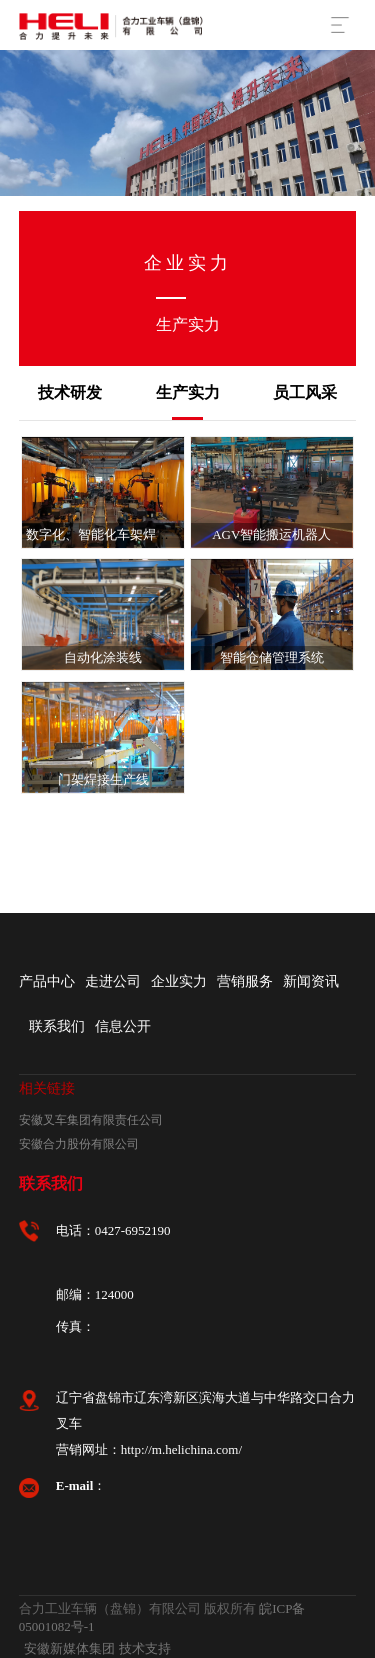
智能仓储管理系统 (272, 657)
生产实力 (188, 392)
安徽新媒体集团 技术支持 (97, 1648)
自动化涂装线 (103, 657)
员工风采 (305, 392)
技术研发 (70, 392)
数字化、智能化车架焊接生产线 (117, 534)
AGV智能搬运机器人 (271, 534)
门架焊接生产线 (103, 779)
